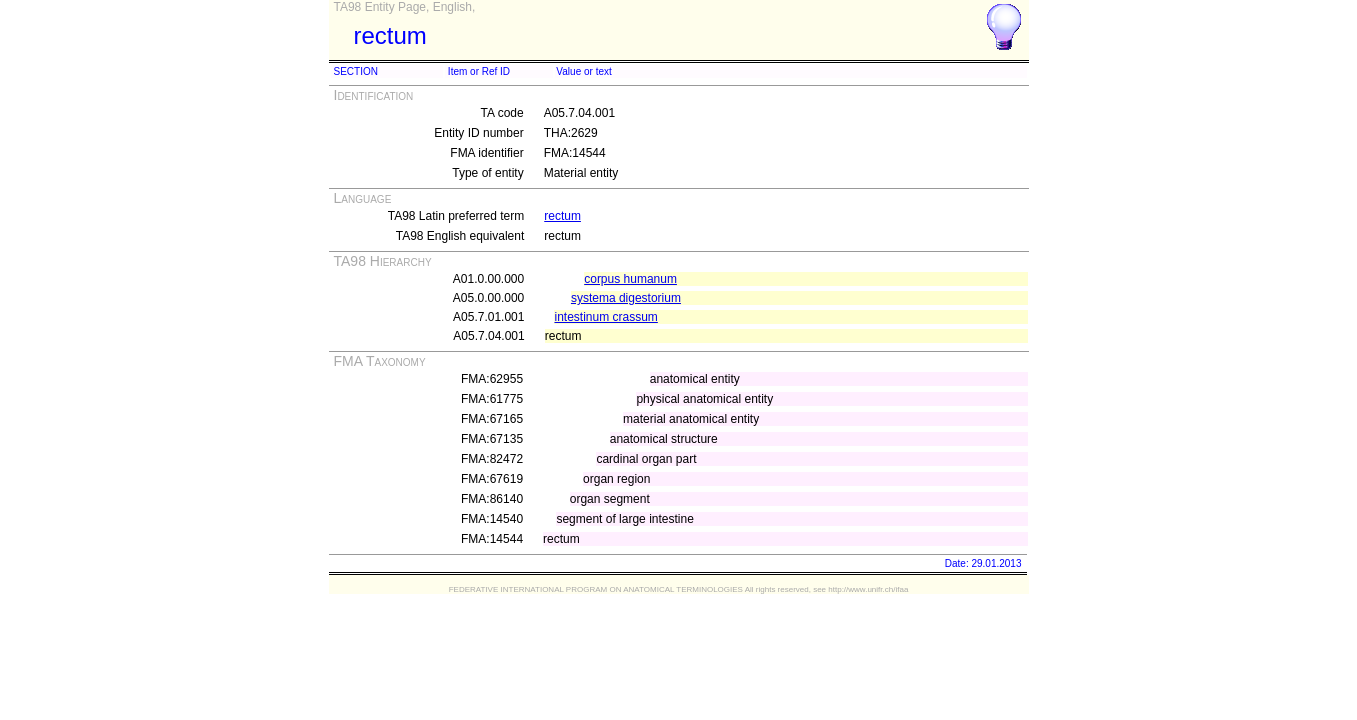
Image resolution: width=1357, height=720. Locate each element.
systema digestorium (626, 298)
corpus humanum (630, 279)
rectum (562, 216)
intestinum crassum (605, 317)
